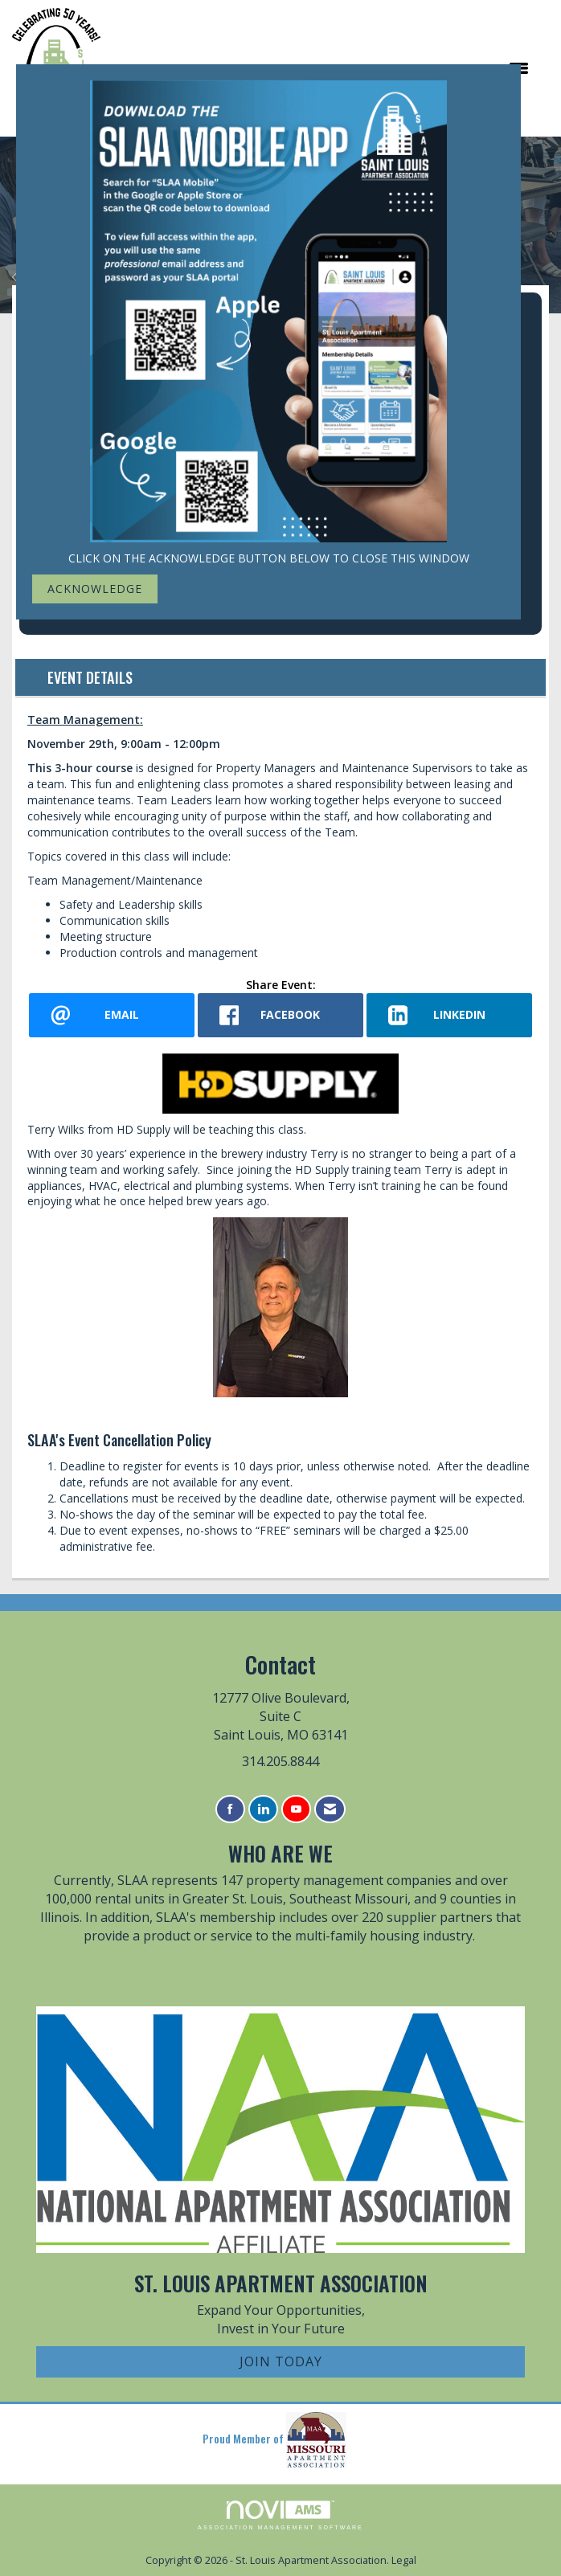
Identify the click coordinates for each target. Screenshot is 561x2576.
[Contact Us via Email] (330, 1809)
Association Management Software (280, 2515)
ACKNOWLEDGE (94, 588)
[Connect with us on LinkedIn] (263, 1809)
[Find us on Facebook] (230, 1809)
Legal (403, 2560)
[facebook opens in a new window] (280, 1015)
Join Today (281, 2361)
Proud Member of (274, 2440)
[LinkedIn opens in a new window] (449, 1015)
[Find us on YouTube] (296, 1809)
